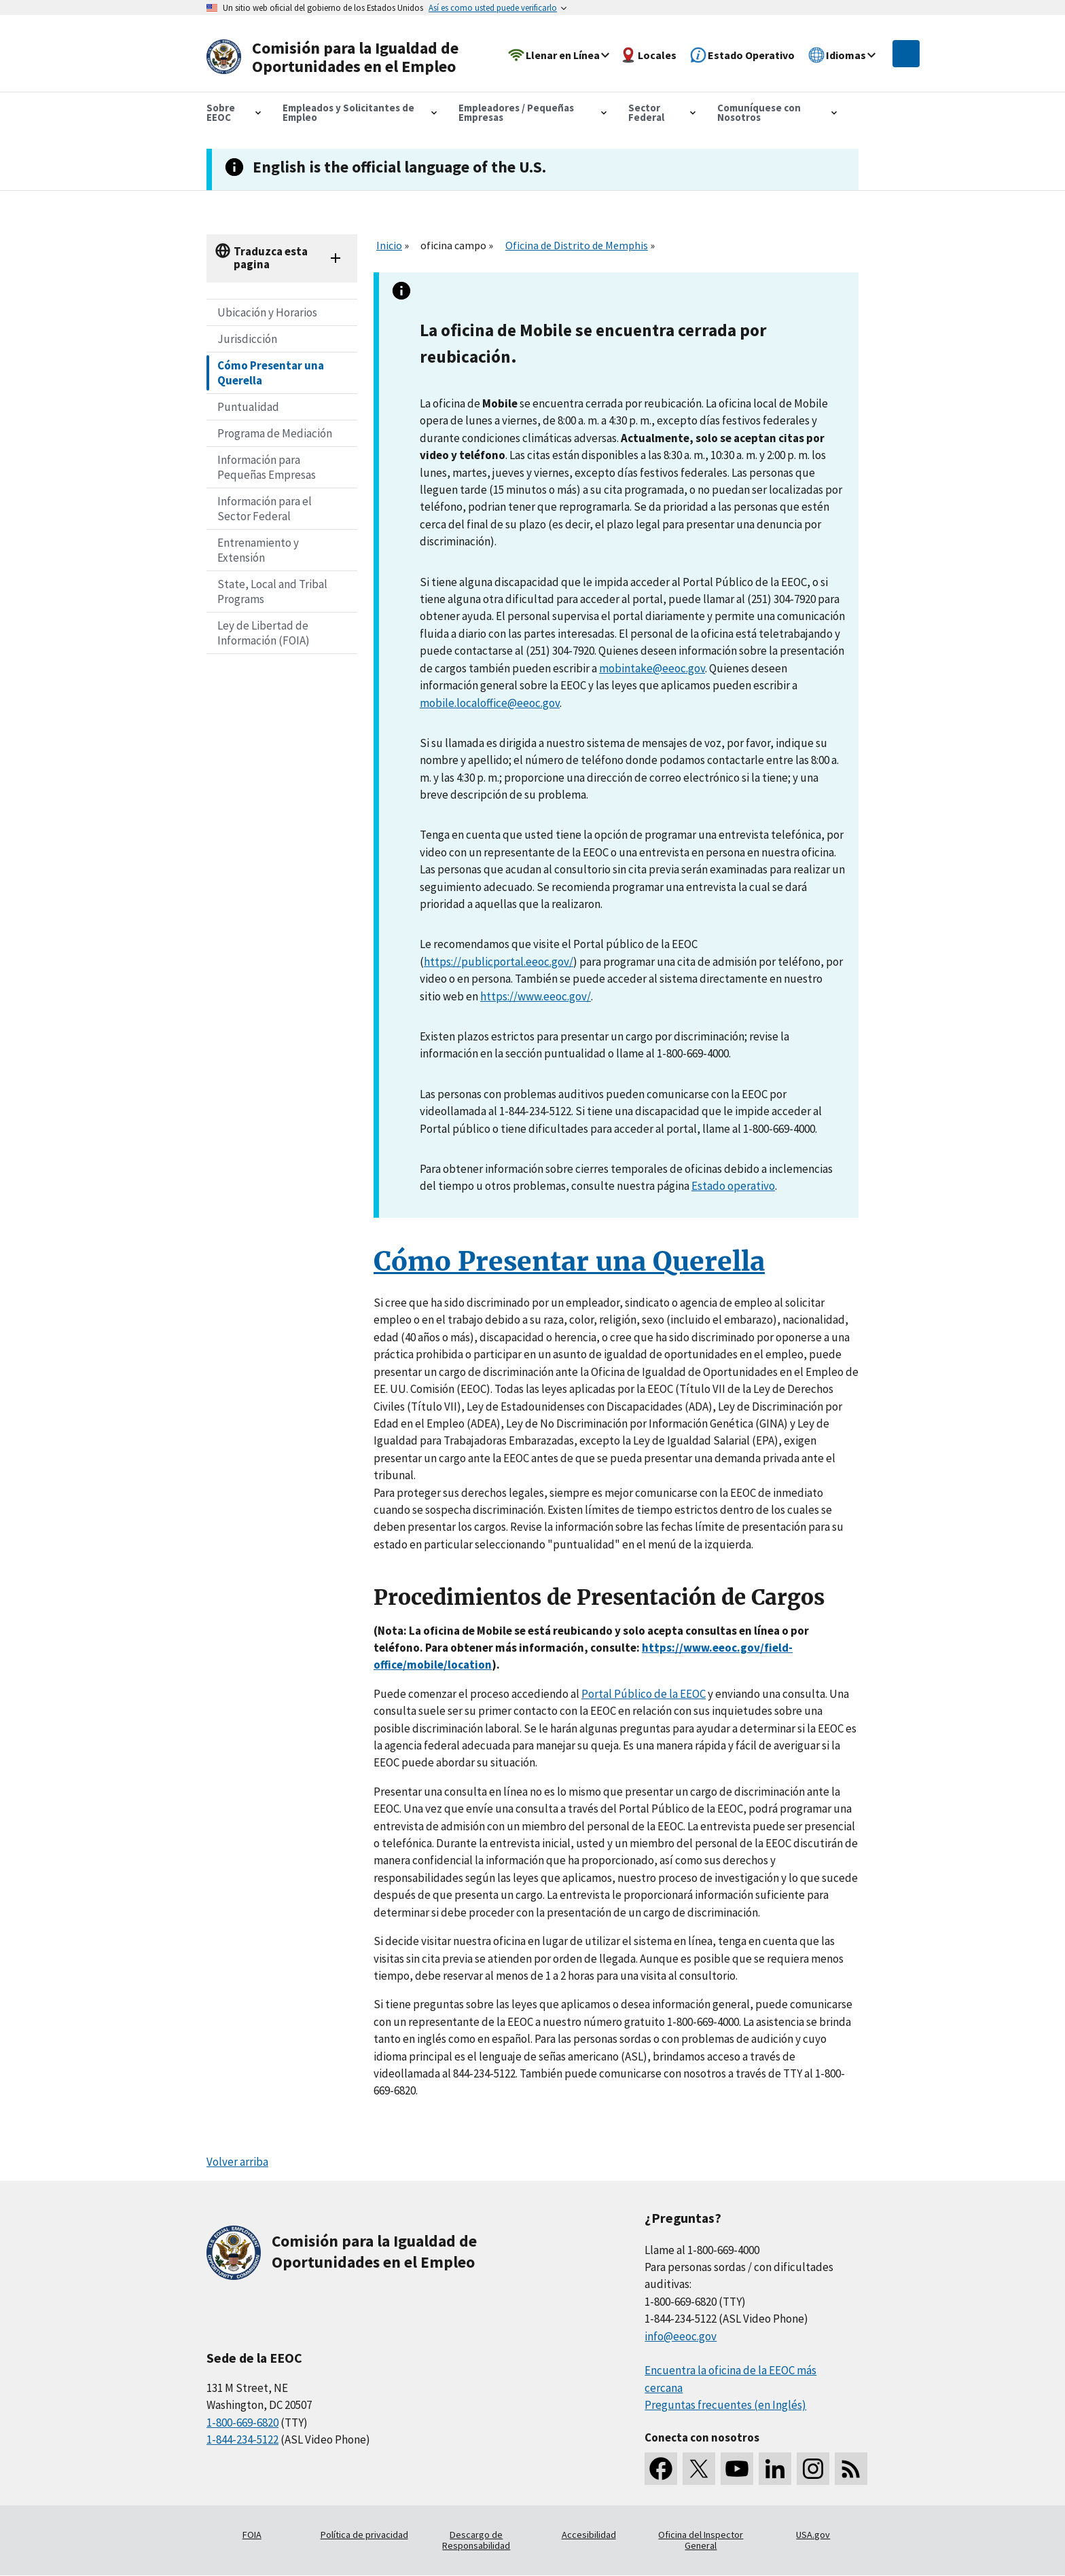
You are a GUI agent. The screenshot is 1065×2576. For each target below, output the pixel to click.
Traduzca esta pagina (271, 258)
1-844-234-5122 (242, 2439)
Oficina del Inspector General (700, 2540)
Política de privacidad (364, 2534)
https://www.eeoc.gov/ (535, 996)
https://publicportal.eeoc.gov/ (498, 961)
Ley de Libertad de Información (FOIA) (263, 633)
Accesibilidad (589, 2534)
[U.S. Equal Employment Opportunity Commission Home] (336, 57)
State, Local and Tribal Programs (272, 591)
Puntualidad (248, 406)
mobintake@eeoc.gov (652, 668)
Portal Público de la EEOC (643, 1693)
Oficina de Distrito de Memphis (576, 245)
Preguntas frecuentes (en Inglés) (725, 2404)
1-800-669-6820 (242, 2422)
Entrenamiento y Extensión (258, 550)
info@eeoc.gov (681, 2336)
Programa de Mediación (274, 433)
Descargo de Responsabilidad (476, 2540)
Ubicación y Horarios (267, 312)
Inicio (389, 245)
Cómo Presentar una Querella (270, 373)
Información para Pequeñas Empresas (266, 467)
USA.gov (813, 2534)
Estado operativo (733, 1185)
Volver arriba (237, 2161)
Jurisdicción (247, 338)
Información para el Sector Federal (264, 509)
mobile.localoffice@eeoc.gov (490, 702)
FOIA (251, 2534)
